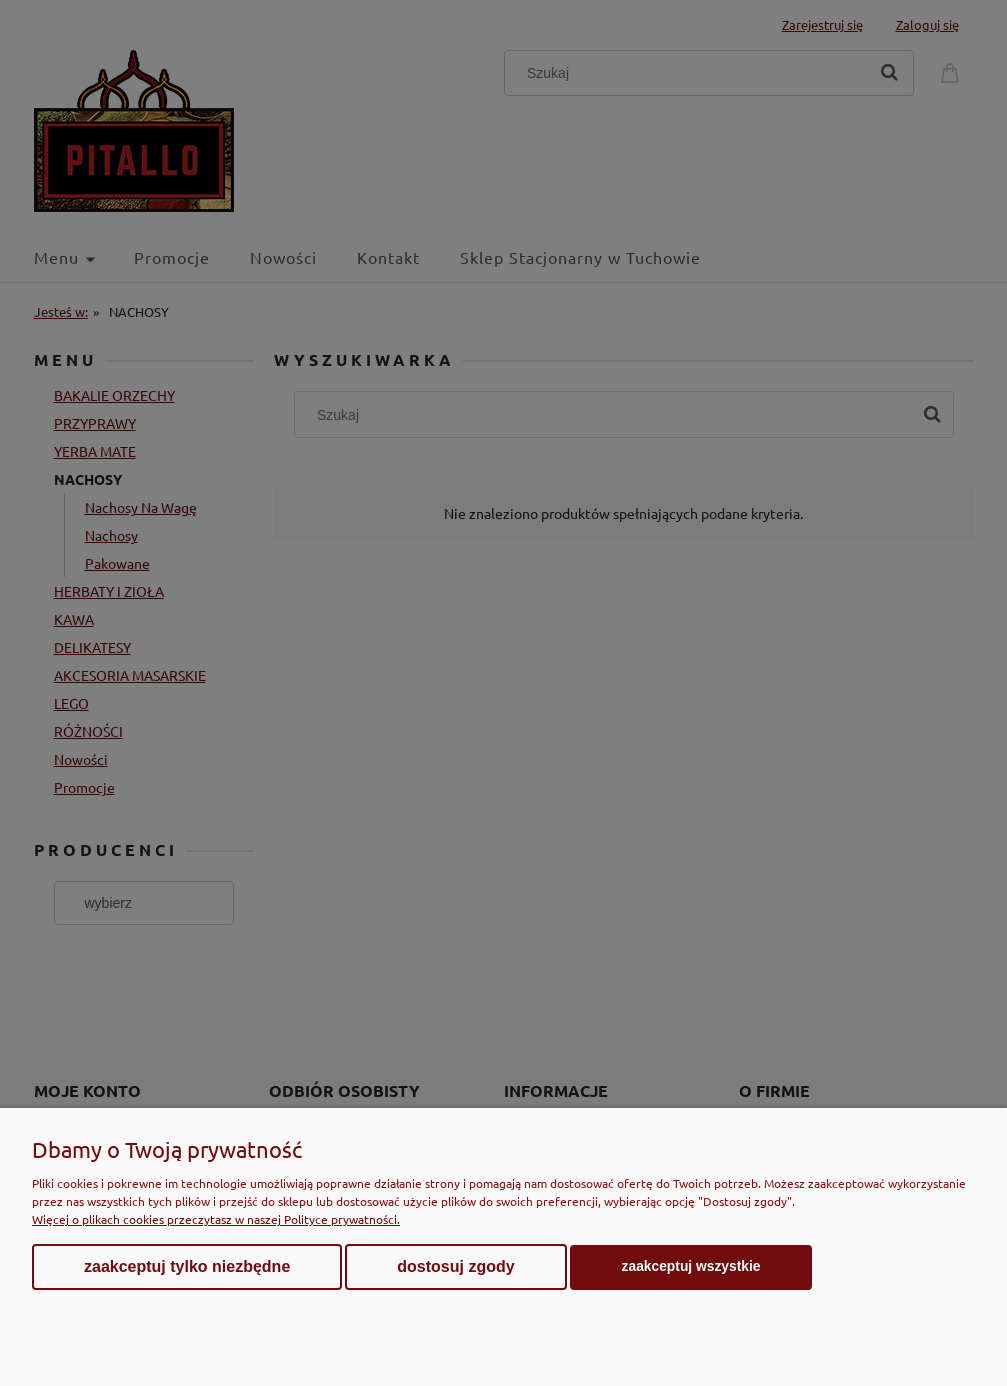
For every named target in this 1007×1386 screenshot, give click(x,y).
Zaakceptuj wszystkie (691, 1266)
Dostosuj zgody (455, 1266)
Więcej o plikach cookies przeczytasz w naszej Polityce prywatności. (216, 1219)
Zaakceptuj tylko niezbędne (187, 1266)
